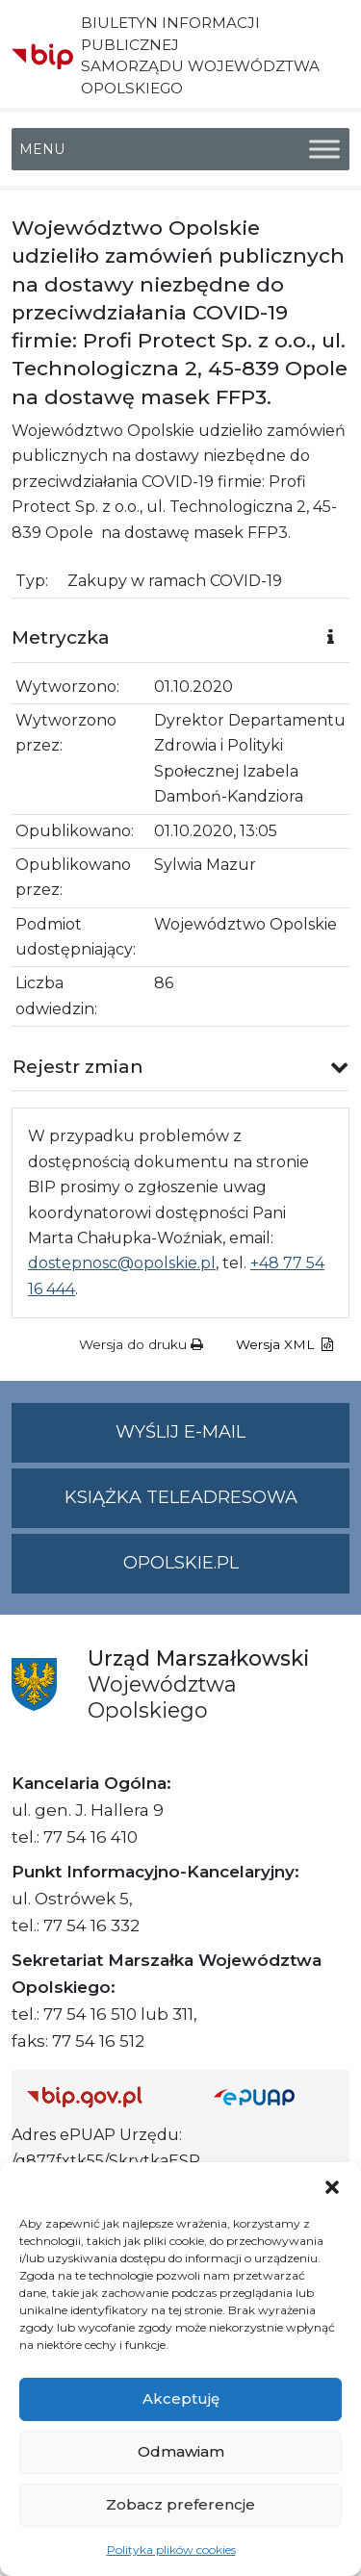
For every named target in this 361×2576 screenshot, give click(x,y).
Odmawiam (181, 2451)
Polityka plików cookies (171, 2549)
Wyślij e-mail (232, 1440)
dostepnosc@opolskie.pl (122, 1263)
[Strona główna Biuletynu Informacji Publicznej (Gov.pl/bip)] (105, 2096)
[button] (332, 2186)
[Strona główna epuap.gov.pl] (274, 2096)
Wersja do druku (141, 1344)
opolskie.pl (181, 1562)
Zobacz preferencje (180, 2504)
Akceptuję (180, 2398)
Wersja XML (284, 1344)
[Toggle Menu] (324, 149)
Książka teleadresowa (180, 1497)
